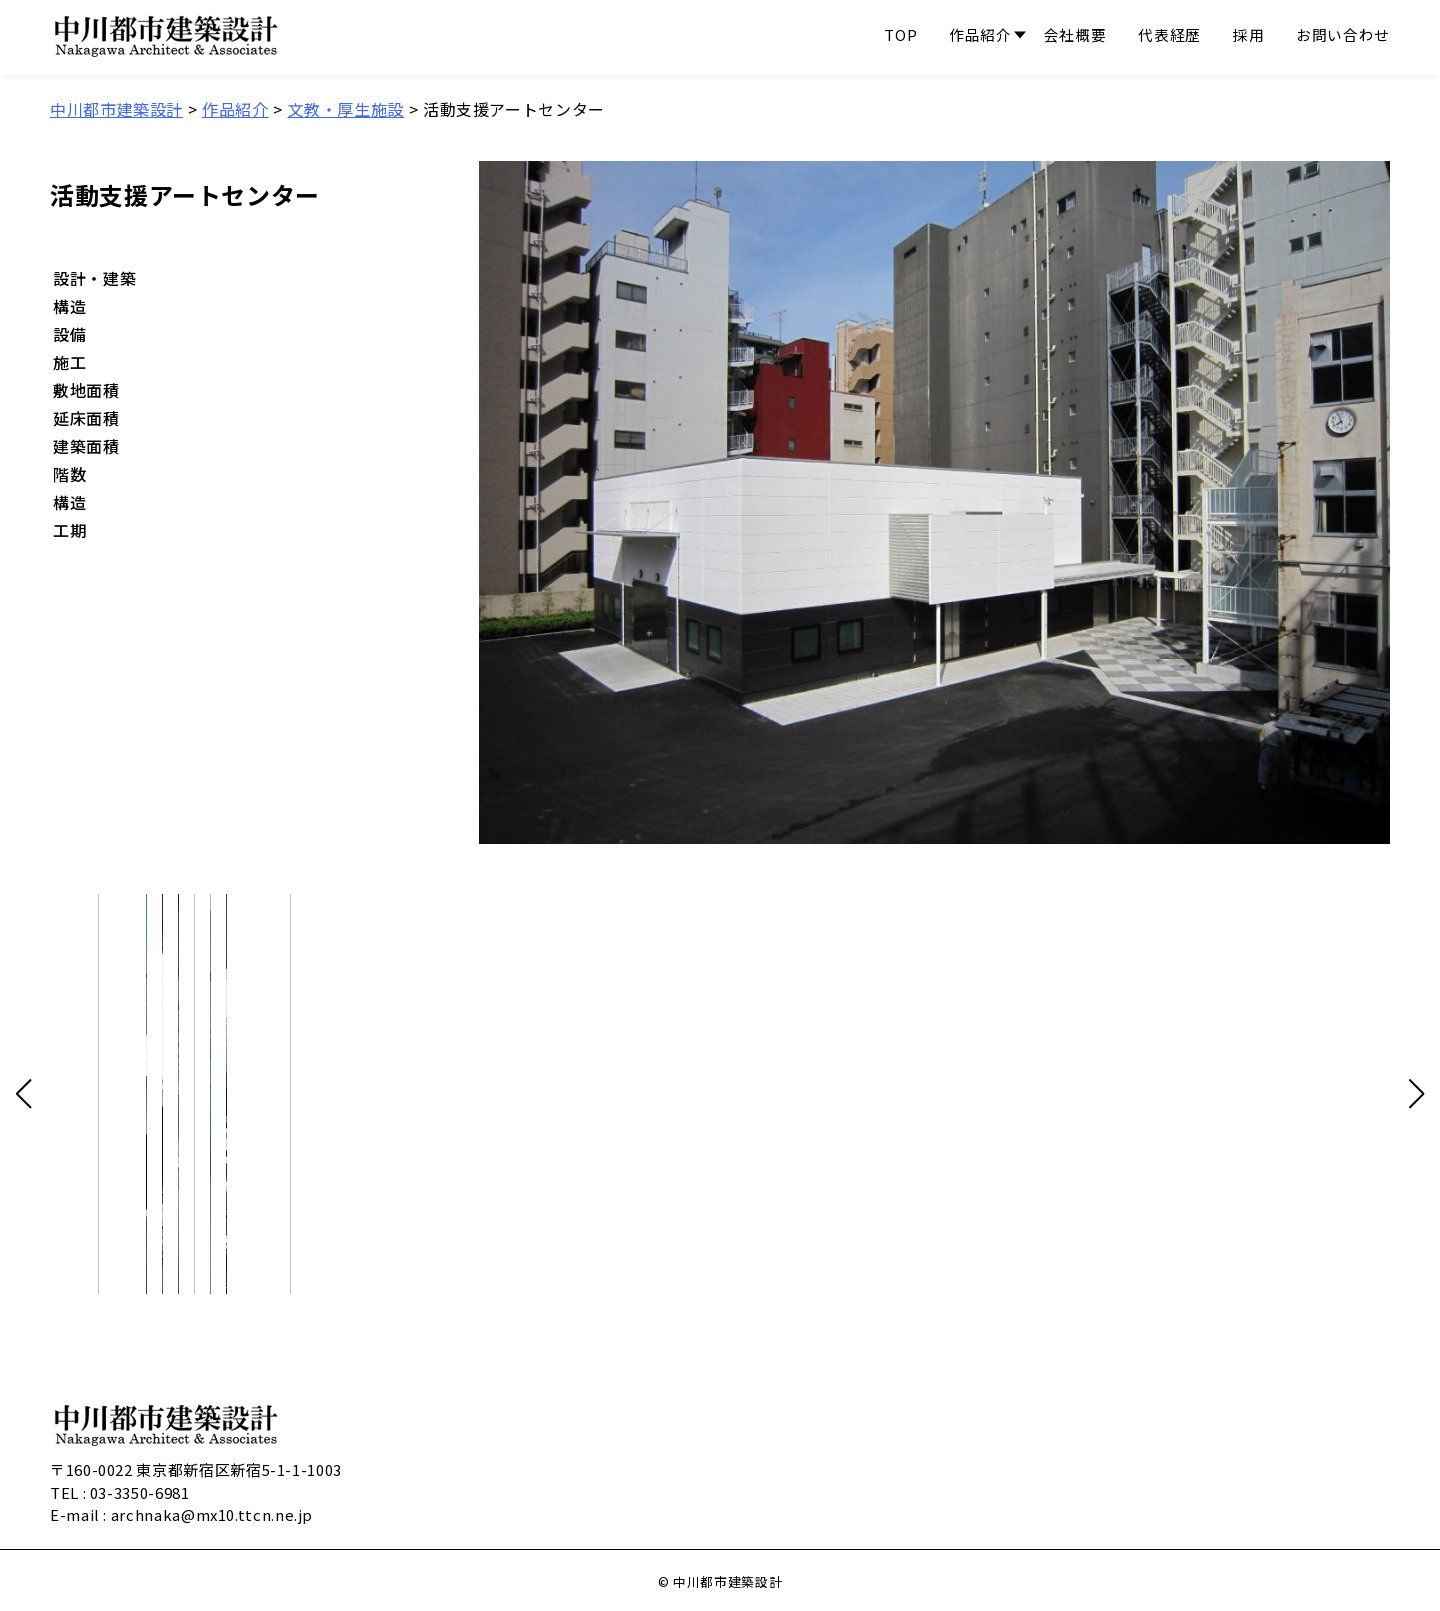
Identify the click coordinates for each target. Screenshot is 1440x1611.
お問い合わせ (1343, 36)
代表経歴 (1169, 36)
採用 (1248, 36)
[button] (23, 1094)
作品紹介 (980, 36)
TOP (900, 36)
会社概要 (1075, 36)
